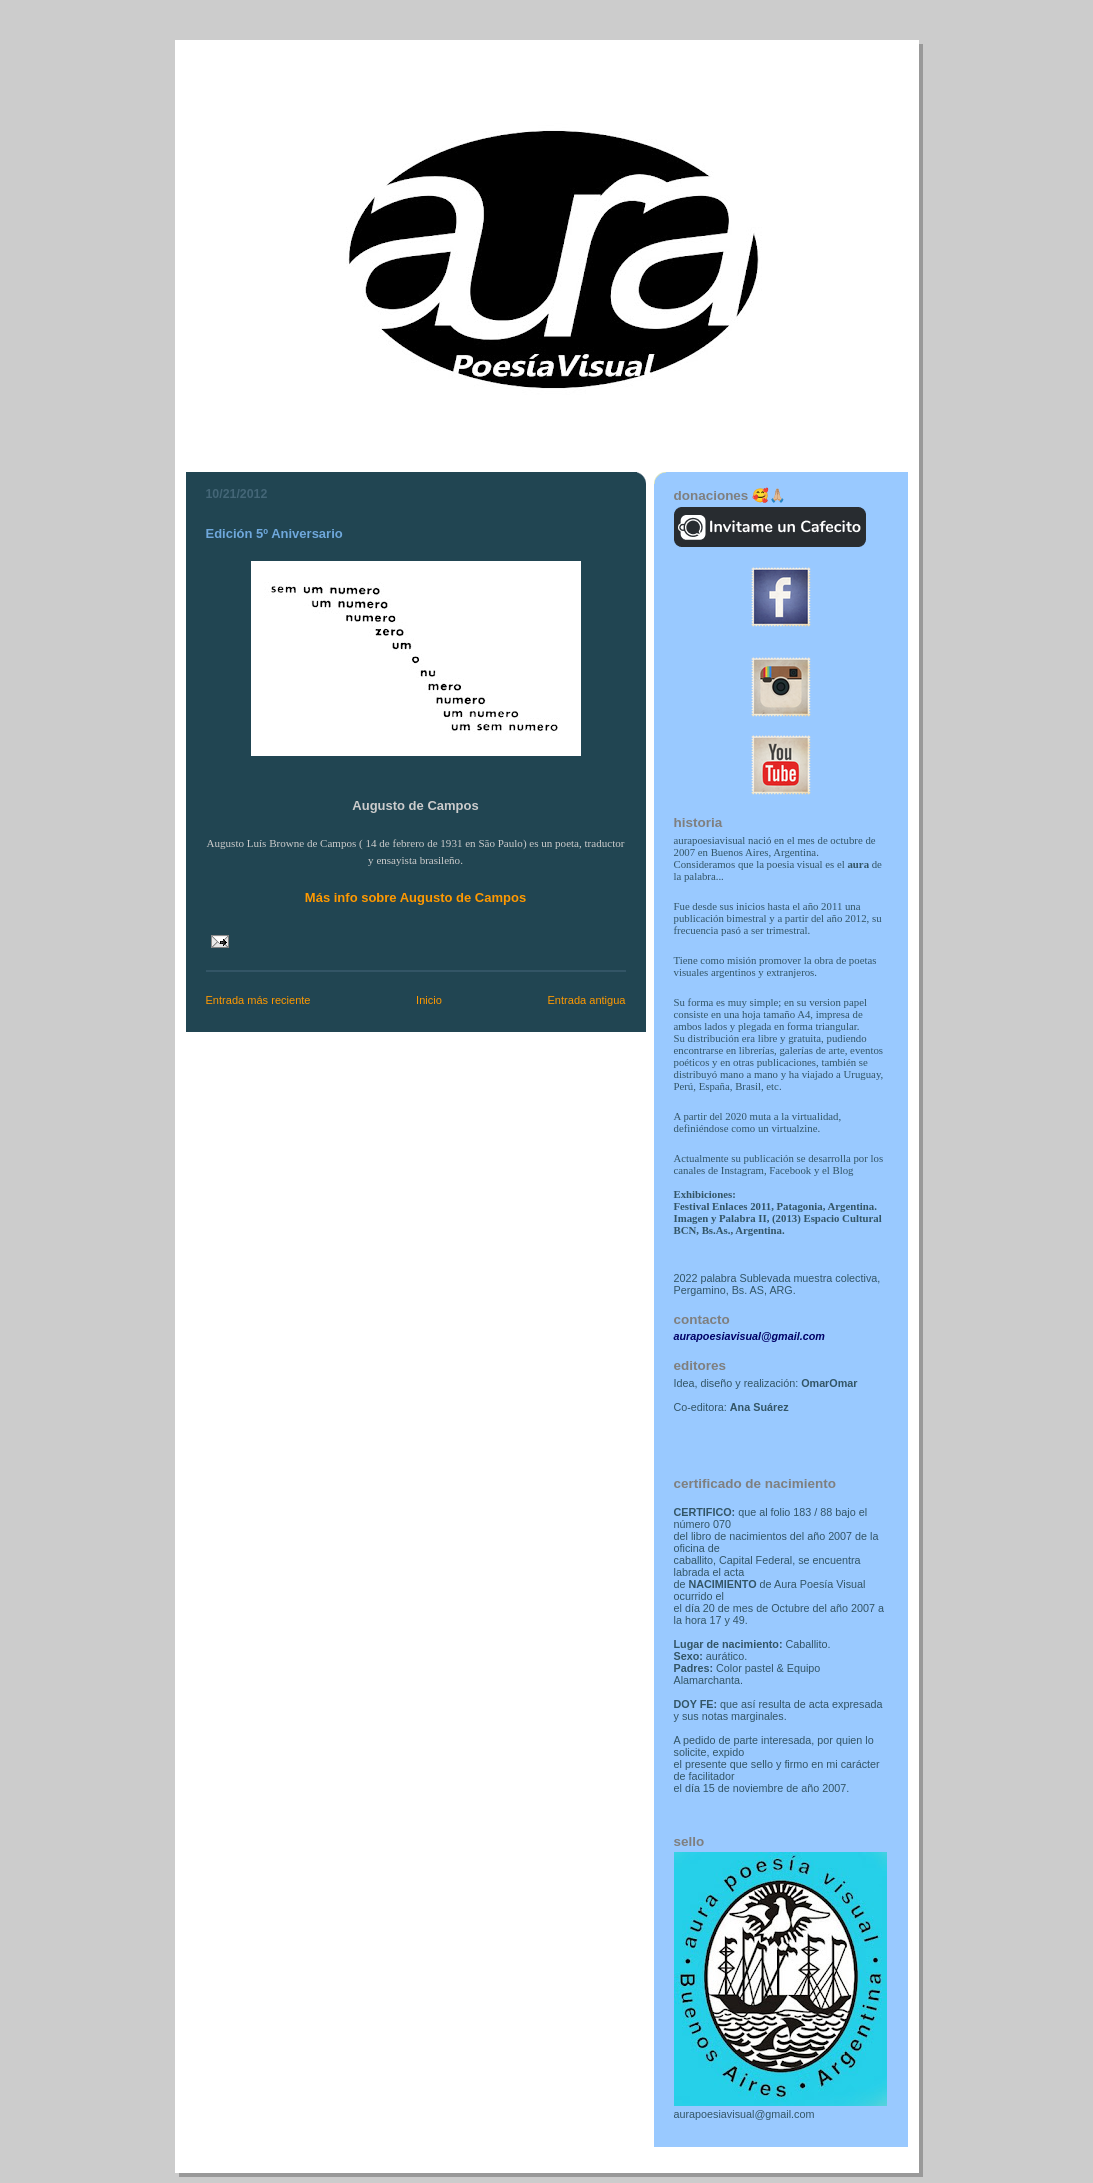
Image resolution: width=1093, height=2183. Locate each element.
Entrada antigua (586, 1000)
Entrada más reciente (258, 1000)
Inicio (429, 1000)
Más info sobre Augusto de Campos (415, 897)
